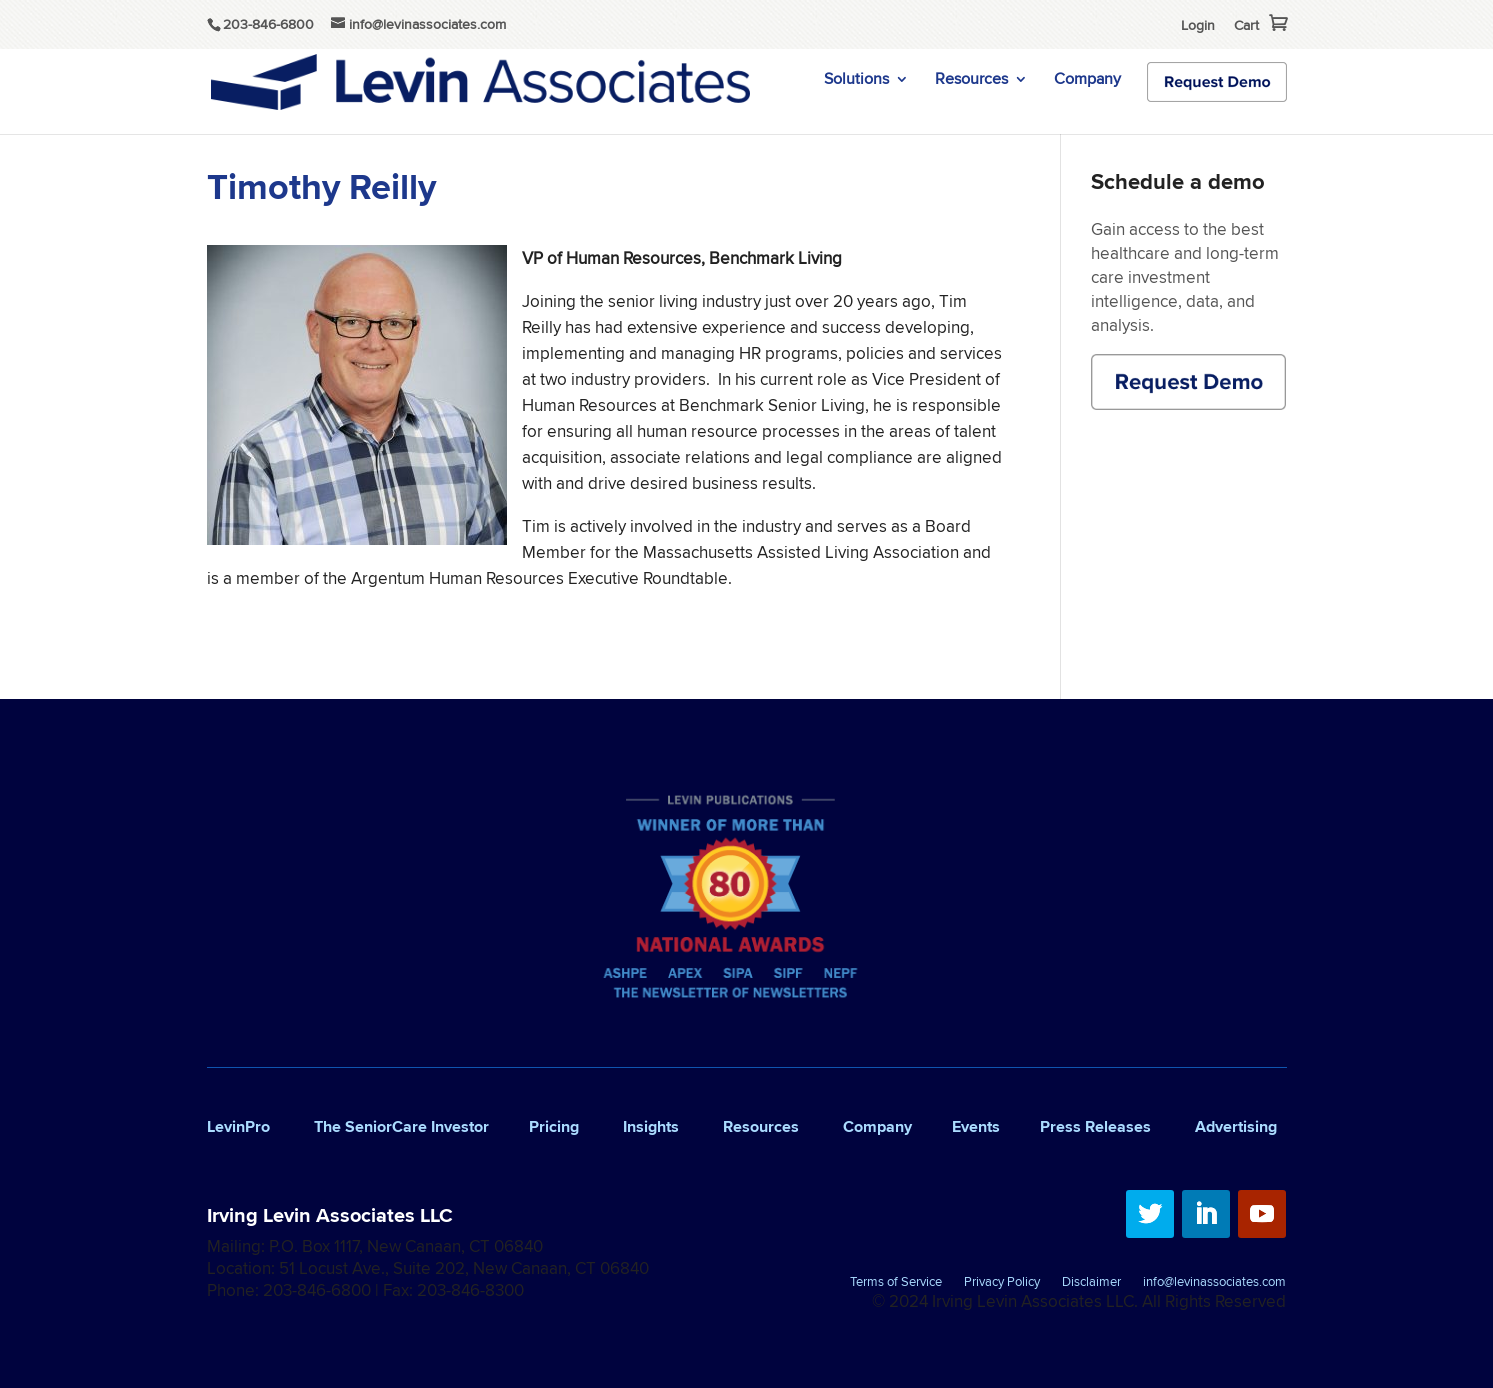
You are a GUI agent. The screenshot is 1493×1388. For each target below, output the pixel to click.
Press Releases (1095, 1126)
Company (1087, 81)
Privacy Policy (1002, 1283)
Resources (971, 81)
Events (976, 1126)
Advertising (1236, 1126)
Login (1198, 25)
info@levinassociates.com (1214, 1283)
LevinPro (238, 1126)
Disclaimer (1091, 1283)
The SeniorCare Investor (401, 1126)
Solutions (856, 81)
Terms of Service (896, 1283)
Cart (1246, 25)
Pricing (554, 1126)
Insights (651, 1126)
